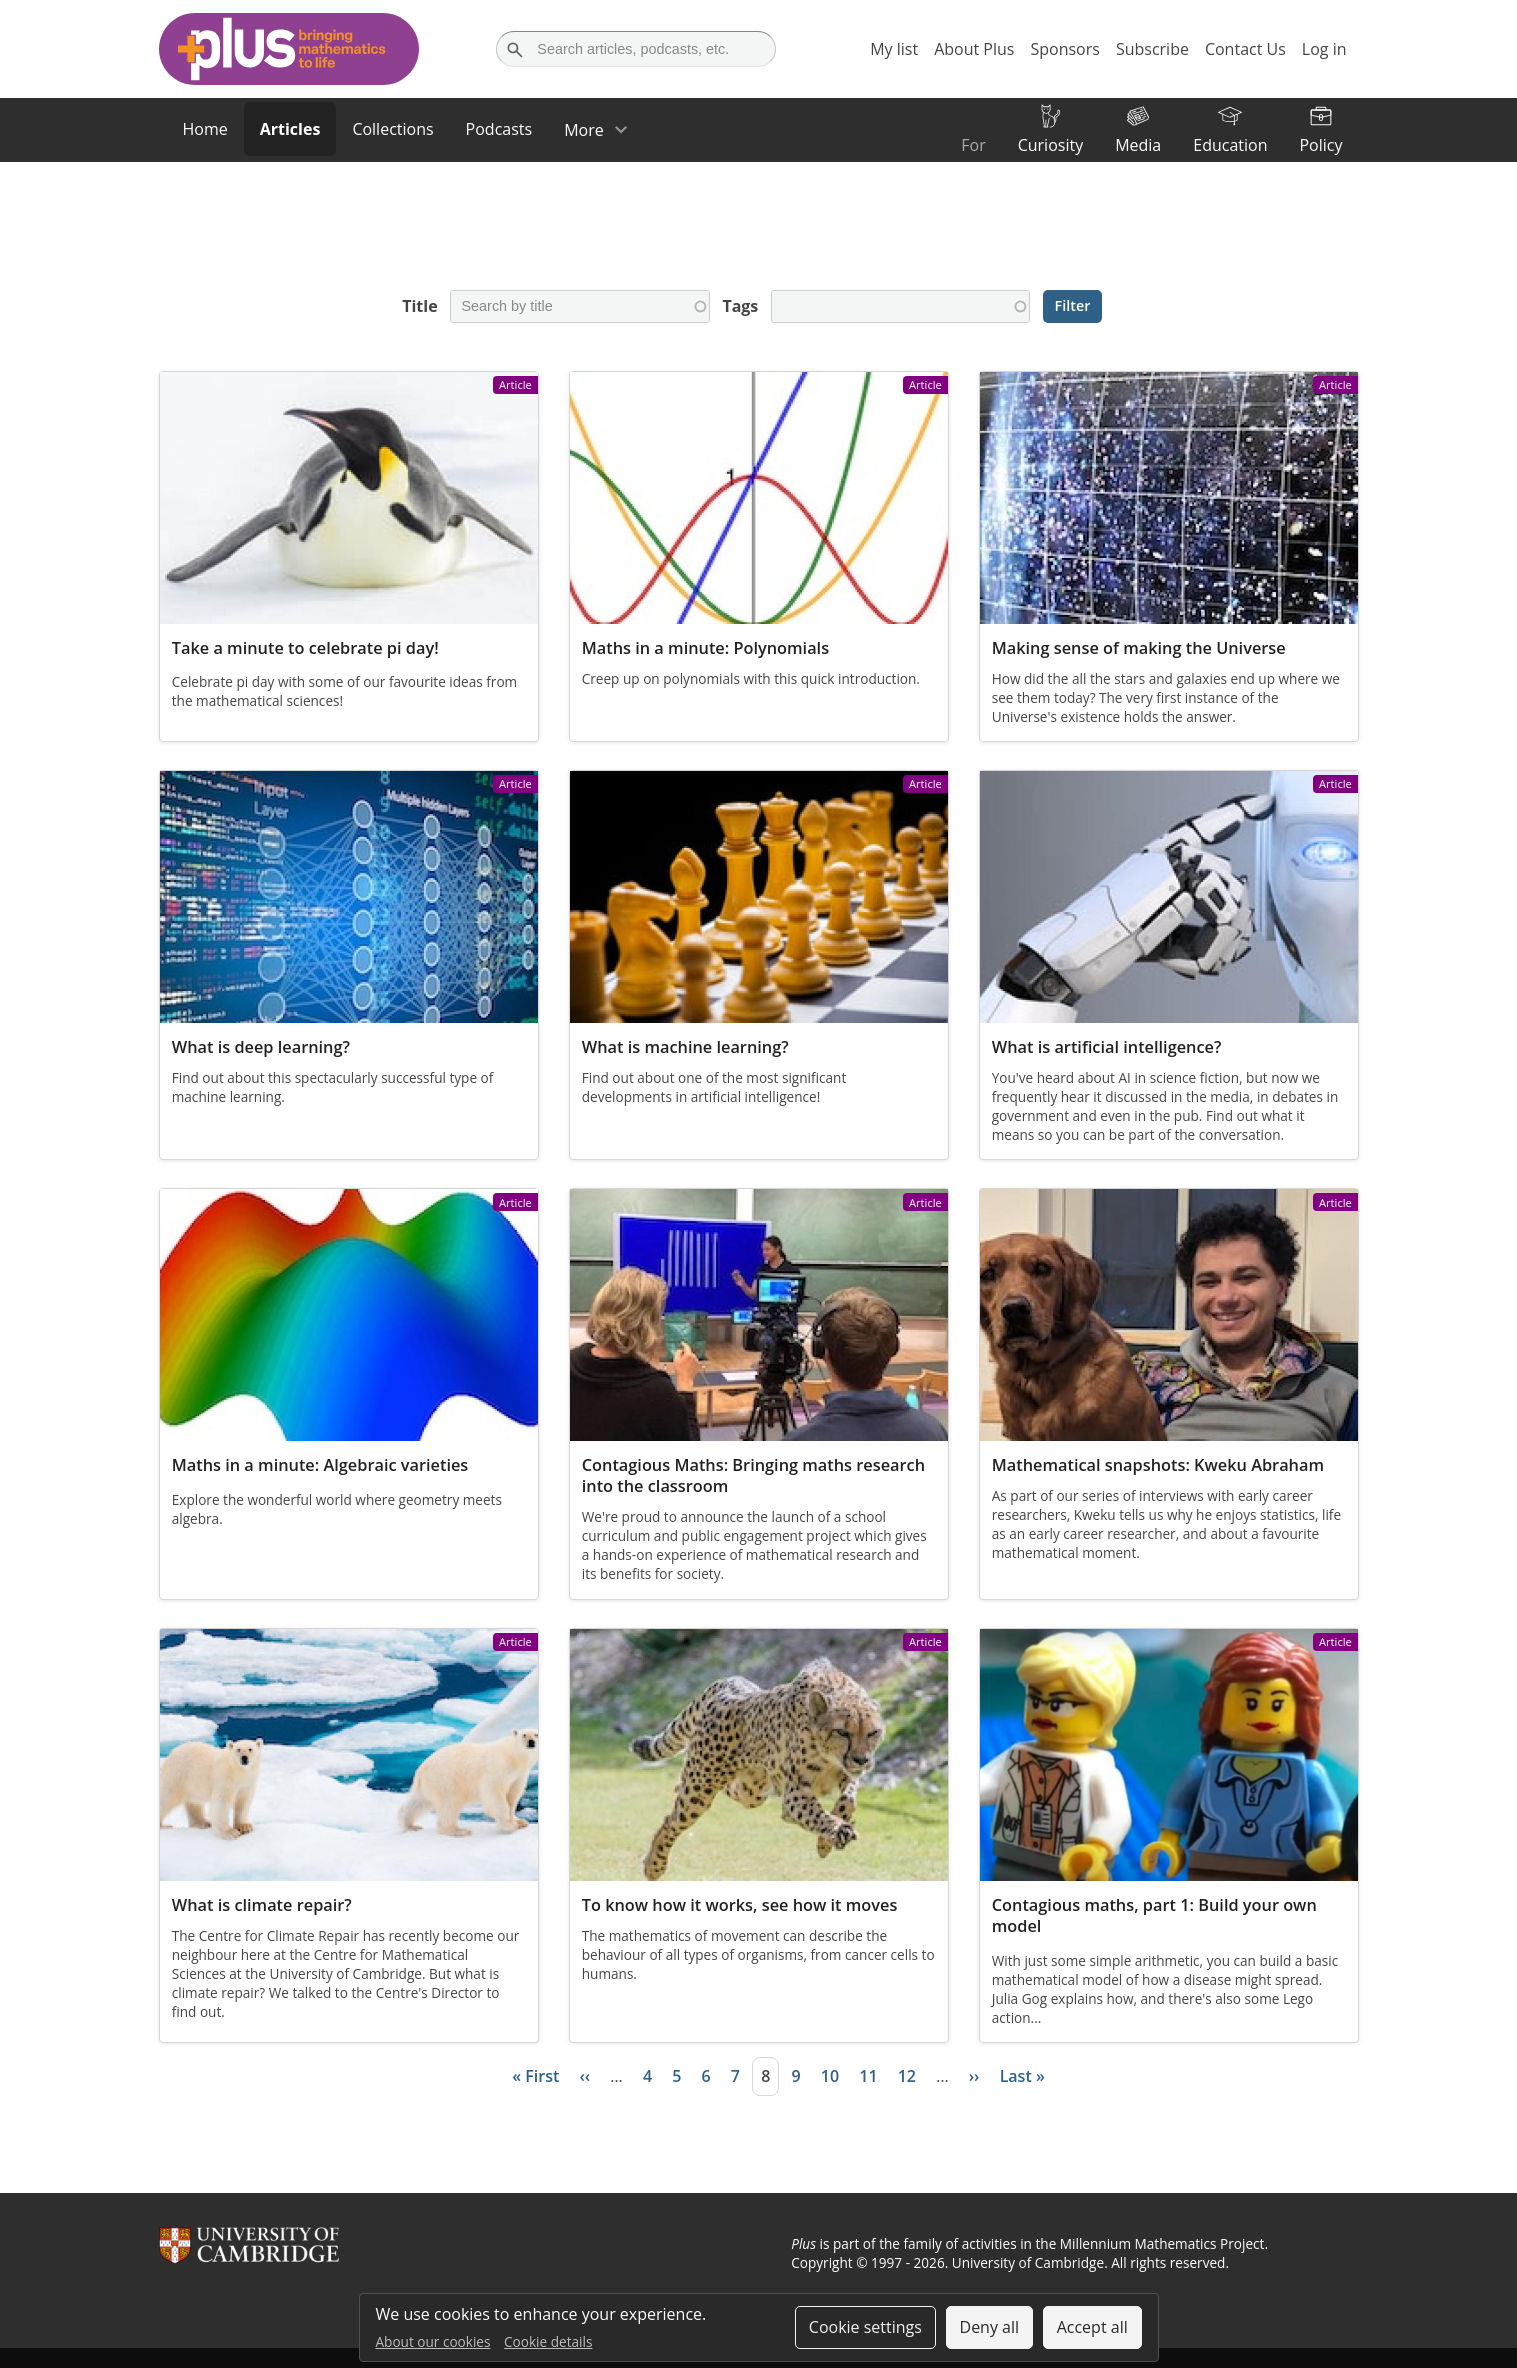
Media (1138, 145)
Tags (740, 306)
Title (419, 306)
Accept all (1092, 2327)
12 (907, 2076)
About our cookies (433, 2341)
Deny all (990, 2327)
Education (1230, 145)
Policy (1320, 145)
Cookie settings (865, 2327)
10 (830, 2076)
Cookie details (548, 2341)
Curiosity (1050, 145)
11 (868, 2076)
